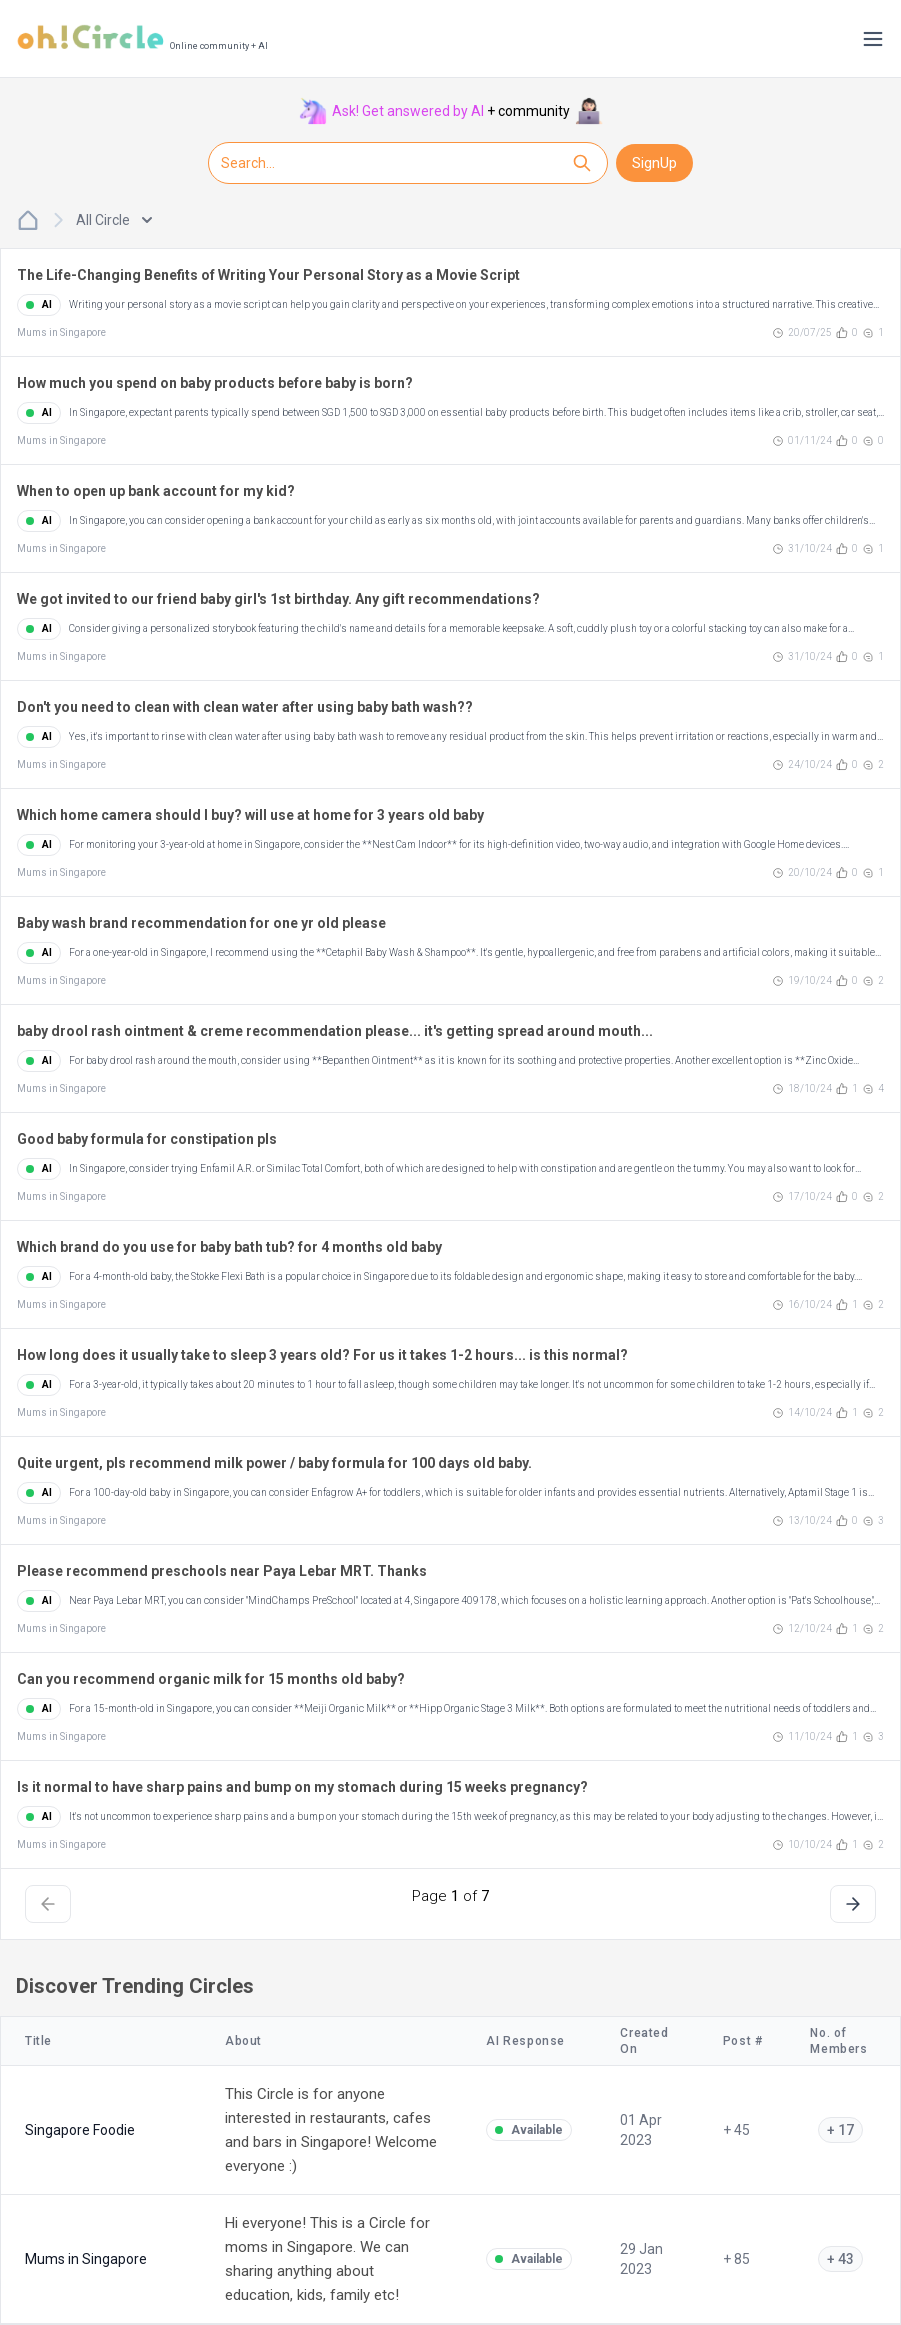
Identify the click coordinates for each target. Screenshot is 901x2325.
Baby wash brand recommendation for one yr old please (201, 923)
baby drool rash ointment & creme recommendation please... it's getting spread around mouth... (335, 1031)
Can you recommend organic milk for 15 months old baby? (211, 1679)
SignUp (654, 163)
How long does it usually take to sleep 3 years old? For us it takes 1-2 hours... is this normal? (322, 1355)
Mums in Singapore (61, 332)
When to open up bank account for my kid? (156, 491)
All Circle (114, 220)
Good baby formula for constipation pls (147, 1139)
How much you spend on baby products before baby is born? (215, 383)
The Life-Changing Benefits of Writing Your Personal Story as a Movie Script (268, 275)
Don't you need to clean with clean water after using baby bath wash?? (245, 707)
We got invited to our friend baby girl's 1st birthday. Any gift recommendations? (278, 599)
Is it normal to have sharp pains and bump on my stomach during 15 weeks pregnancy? (302, 1787)
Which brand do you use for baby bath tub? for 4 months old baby (229, 1247)
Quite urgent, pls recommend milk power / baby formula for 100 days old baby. (274, 1463)
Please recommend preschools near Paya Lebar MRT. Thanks (222, 1571)
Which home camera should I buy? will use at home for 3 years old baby (250, 815)
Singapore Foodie (80, 2130)
